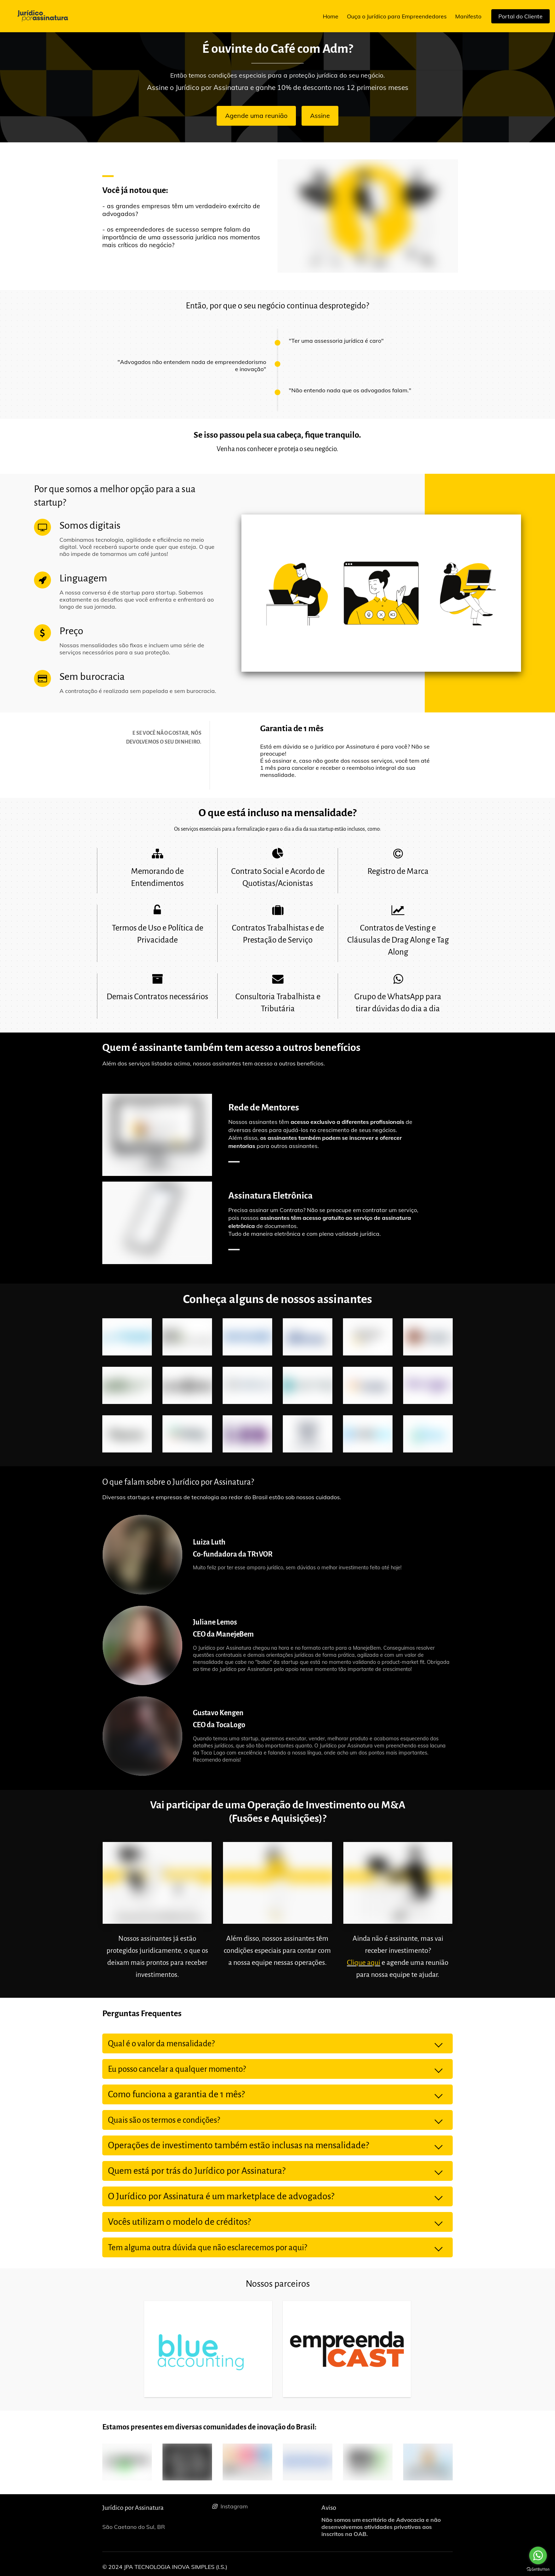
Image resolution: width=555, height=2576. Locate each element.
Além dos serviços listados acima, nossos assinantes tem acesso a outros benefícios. (213, 1063)
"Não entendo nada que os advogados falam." (350, 390)
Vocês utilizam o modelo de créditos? (179, 2222)
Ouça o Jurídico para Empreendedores (397, 16)
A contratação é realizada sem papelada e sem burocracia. (137, 690)
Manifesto (468, 16)
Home (330, 16)
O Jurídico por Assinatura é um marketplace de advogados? (221, 2196)
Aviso (328, 2507)
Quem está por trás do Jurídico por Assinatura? (197, 2171)
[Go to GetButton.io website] (538, 2569)
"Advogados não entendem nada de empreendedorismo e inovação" (192, 365)
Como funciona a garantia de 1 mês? (176, 2094)
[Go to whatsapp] (538, 2555)
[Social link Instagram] (264, 2506)
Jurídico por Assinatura (133, 2507)
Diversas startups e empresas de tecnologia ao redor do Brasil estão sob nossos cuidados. (221, 1497)
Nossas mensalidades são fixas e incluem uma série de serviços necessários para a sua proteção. (131, 649)
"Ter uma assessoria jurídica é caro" (336, 340)
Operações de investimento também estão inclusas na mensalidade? (238, 2145)
